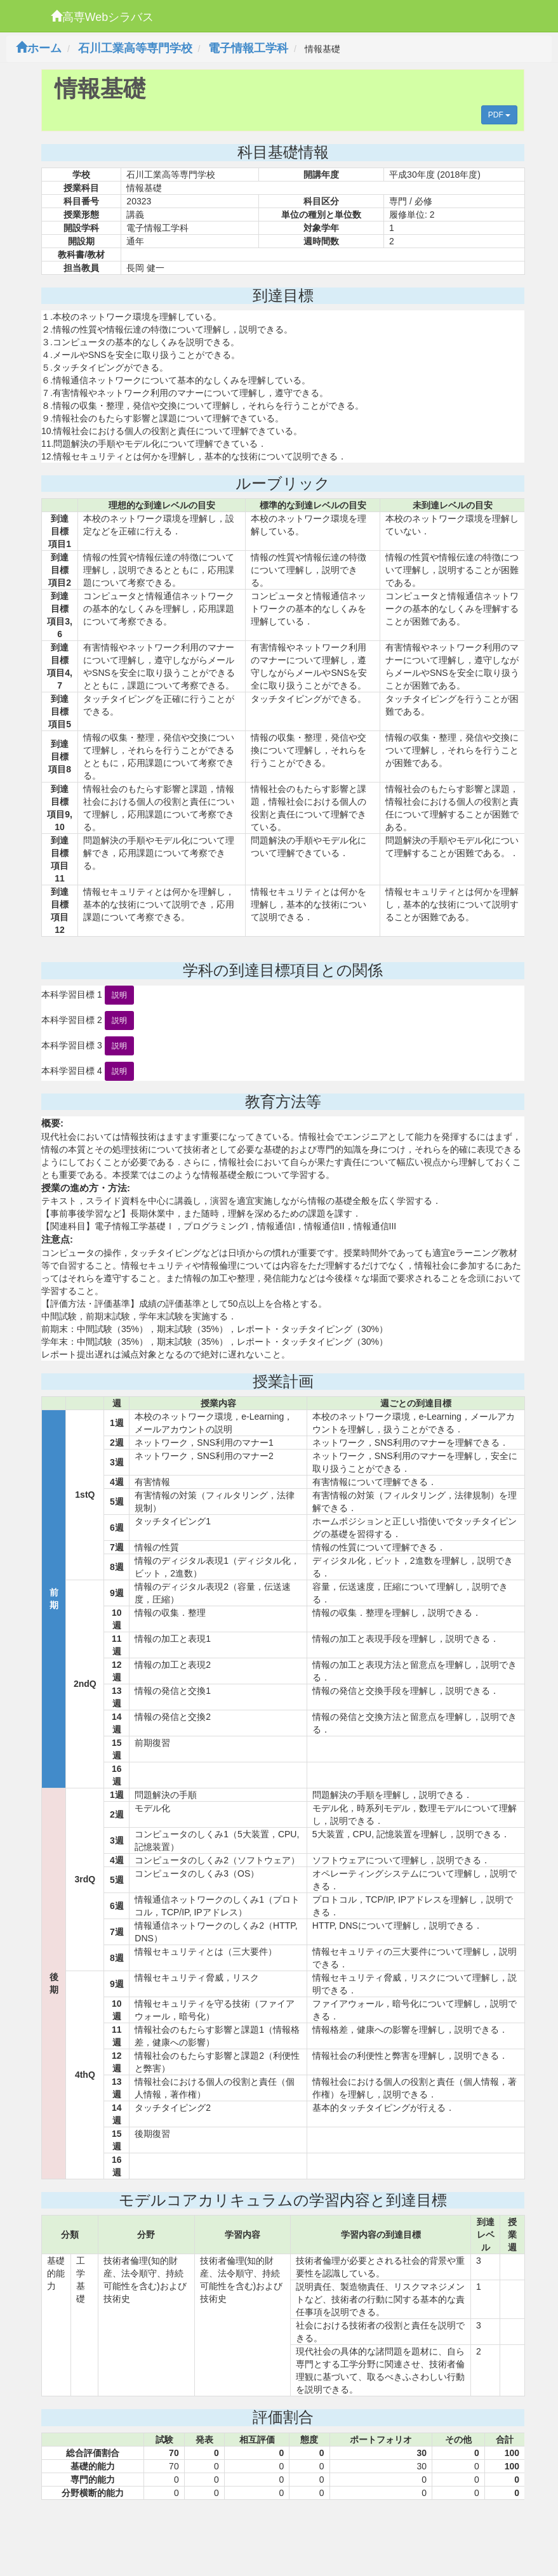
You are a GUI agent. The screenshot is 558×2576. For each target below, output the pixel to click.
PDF (499, 114)
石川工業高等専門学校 (135, 48)
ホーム (39, 48)
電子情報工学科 (248, 48)
